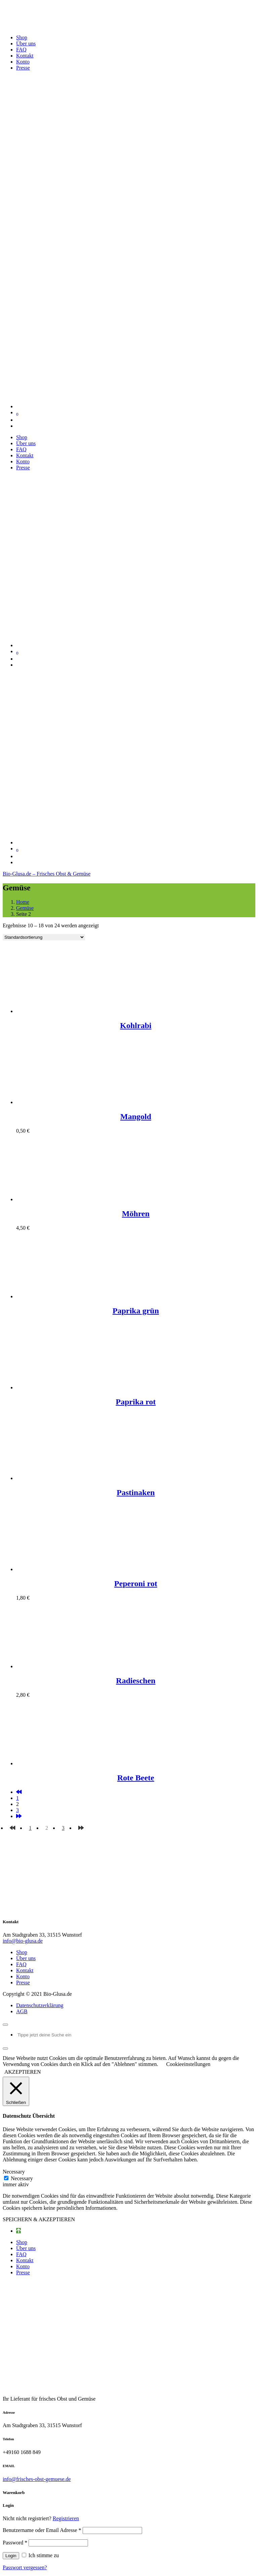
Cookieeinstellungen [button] (188, 2064)
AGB (22, 2011)
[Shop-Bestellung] (44, 937)
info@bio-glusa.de (23, 1941)
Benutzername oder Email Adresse (42, 2530)
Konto (23, 1976)
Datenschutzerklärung (39, 2005)
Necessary (22, 2178)
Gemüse (25, 908)
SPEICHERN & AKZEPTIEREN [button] (39, 2219)
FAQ (21, 1964)
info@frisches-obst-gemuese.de (37, 2479)
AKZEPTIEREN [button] (22, 2072)
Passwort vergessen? (25, 2567)
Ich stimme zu (40, 2555)
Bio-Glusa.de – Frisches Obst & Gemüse (46, 874)
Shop (21, 1952)
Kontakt (25, 1970)
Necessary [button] (14, 2171)
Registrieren (66, 2518)
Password (15, 2542)
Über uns (26, 1958)
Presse (23, 1982)
